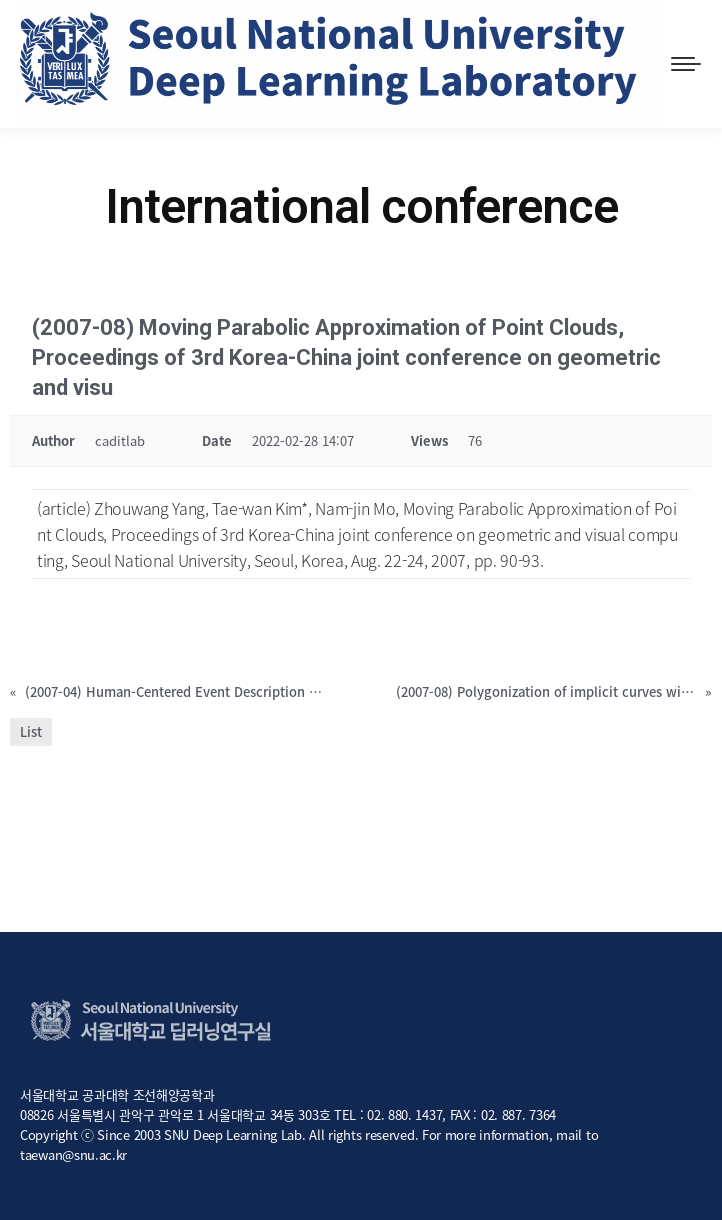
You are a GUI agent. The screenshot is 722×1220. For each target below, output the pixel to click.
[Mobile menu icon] (686, 64)
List (31, 731)
